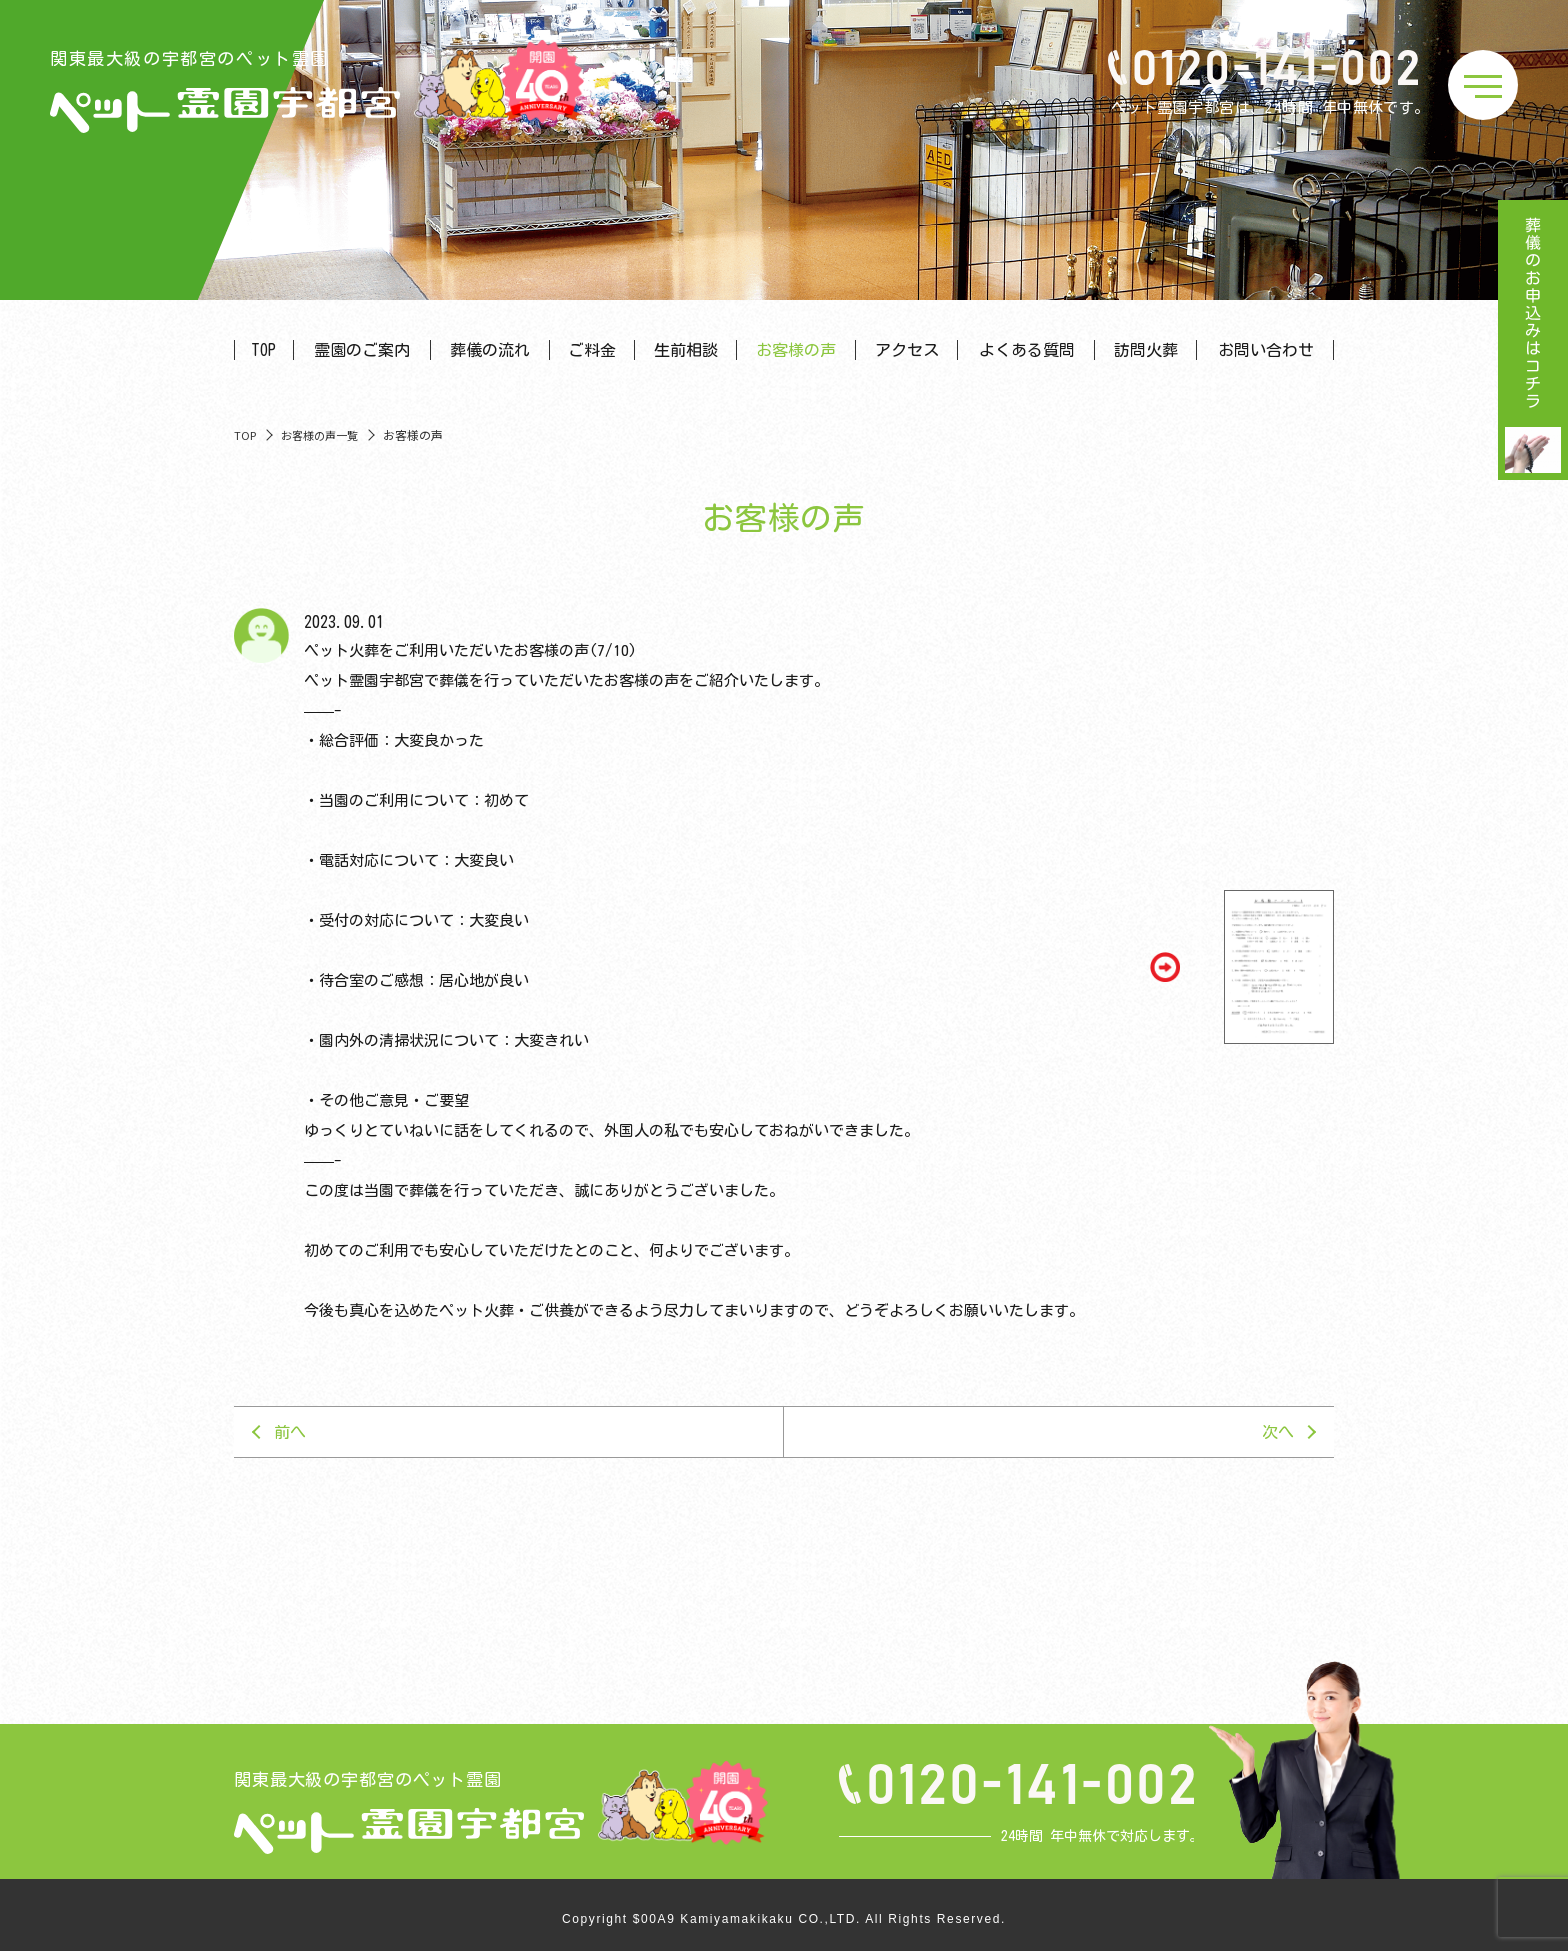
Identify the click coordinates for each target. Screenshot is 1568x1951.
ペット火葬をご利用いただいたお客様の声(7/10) (470, 650)
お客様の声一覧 (319, 435)
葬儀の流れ (490, 350)
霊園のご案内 (362, 350)
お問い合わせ (1266, 350)
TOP (263, 350)
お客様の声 (796, 350)
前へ (290, 1432)
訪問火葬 (1146, 350)
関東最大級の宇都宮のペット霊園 (225, 91)
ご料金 (592, 350)
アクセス (907, 350)
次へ (1278, 1432)
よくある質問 (1027, 350)
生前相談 (686, 350)
